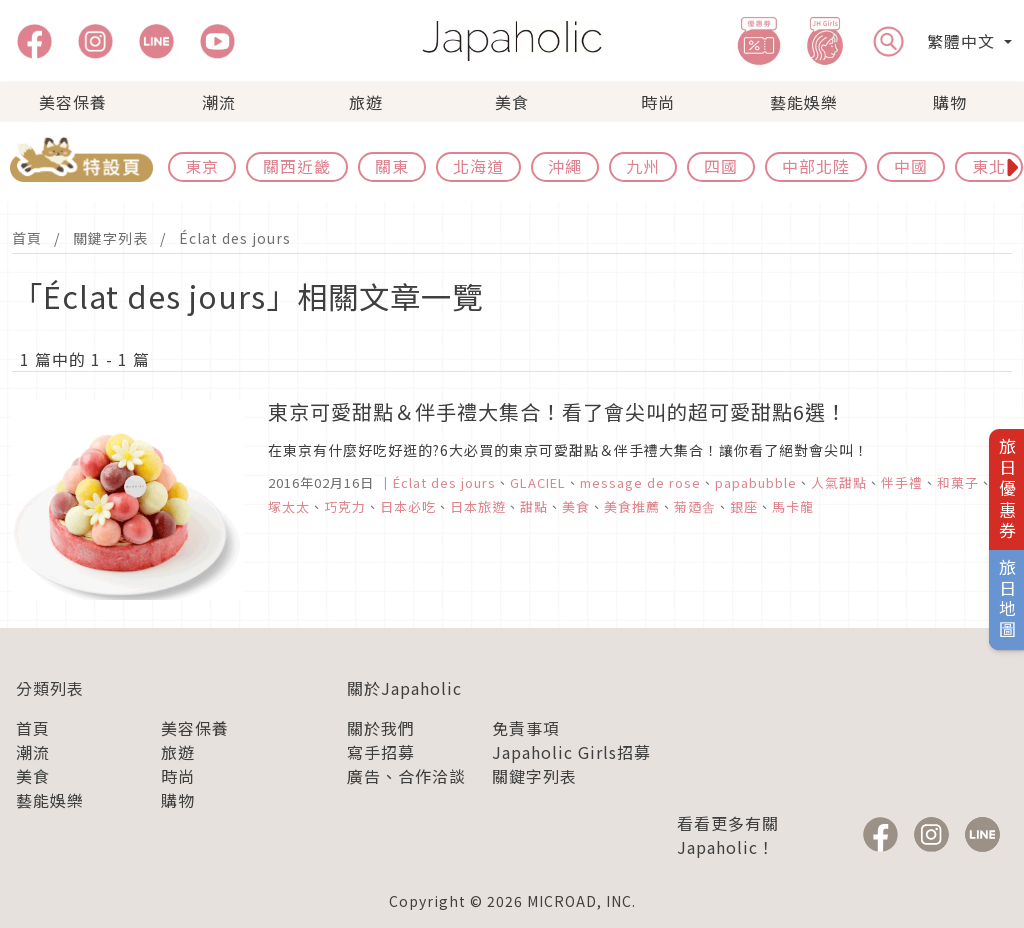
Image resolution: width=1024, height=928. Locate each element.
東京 (202, 166)
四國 (721, 166)
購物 (950, 102)
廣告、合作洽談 (406, 776)
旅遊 (366, 102)
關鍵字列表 (110, 238)
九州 (643, 166)
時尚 (658, 102)
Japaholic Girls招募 (571, 752)
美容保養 (73, 102)
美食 (512, 102)
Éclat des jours (235, 238)
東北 (989, 166)
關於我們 (381, 728)
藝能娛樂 (804, 102)
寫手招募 (381, 752)
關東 (392, 166)
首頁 (27, 238)
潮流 (219, 102)
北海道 (478, 166)
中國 (911, 166)
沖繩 (565, 166)
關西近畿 (297, 166)
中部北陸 (816, 166)
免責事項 (526, 728)
